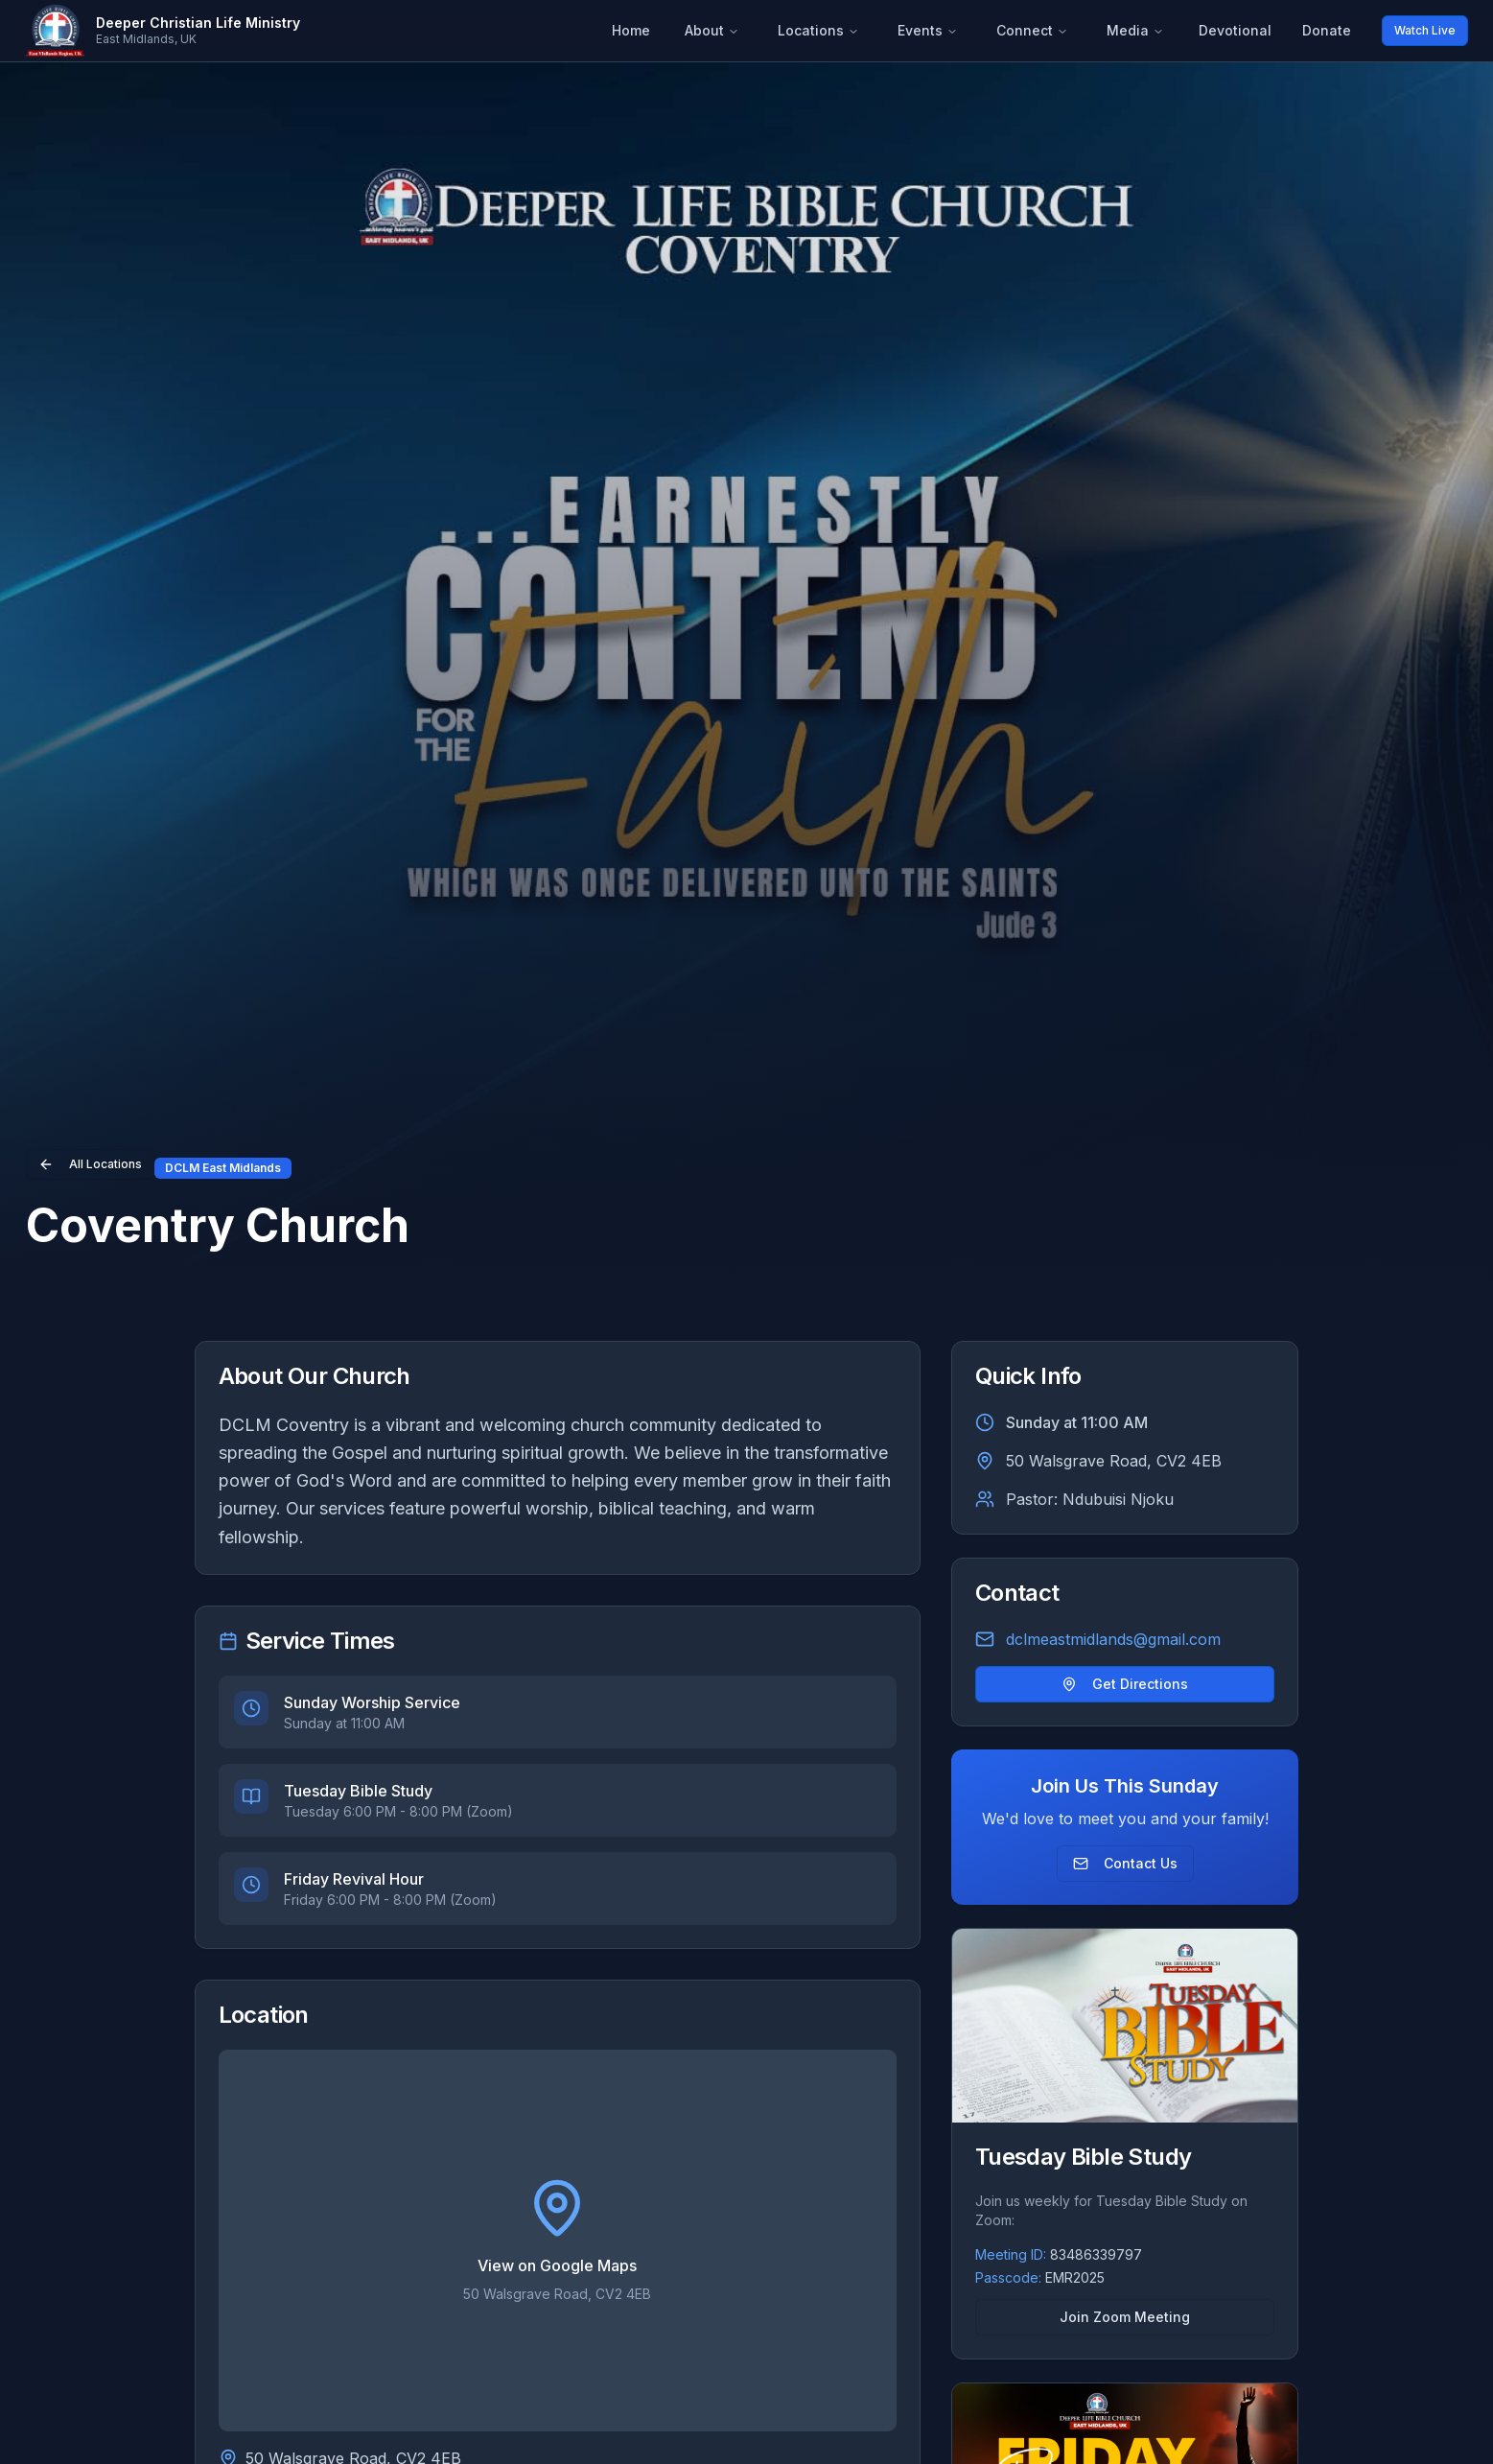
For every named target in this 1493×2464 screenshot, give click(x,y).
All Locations (90, 1164)
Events (928, 30)
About (712, 30)
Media (1135, 30)
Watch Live (1425, 30)
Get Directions (1124, 1684)
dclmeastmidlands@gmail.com (1113, 1639)
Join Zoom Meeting (1125, 2317)
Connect (1032, 30)
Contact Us (1125, 1863)
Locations (818, 30)
